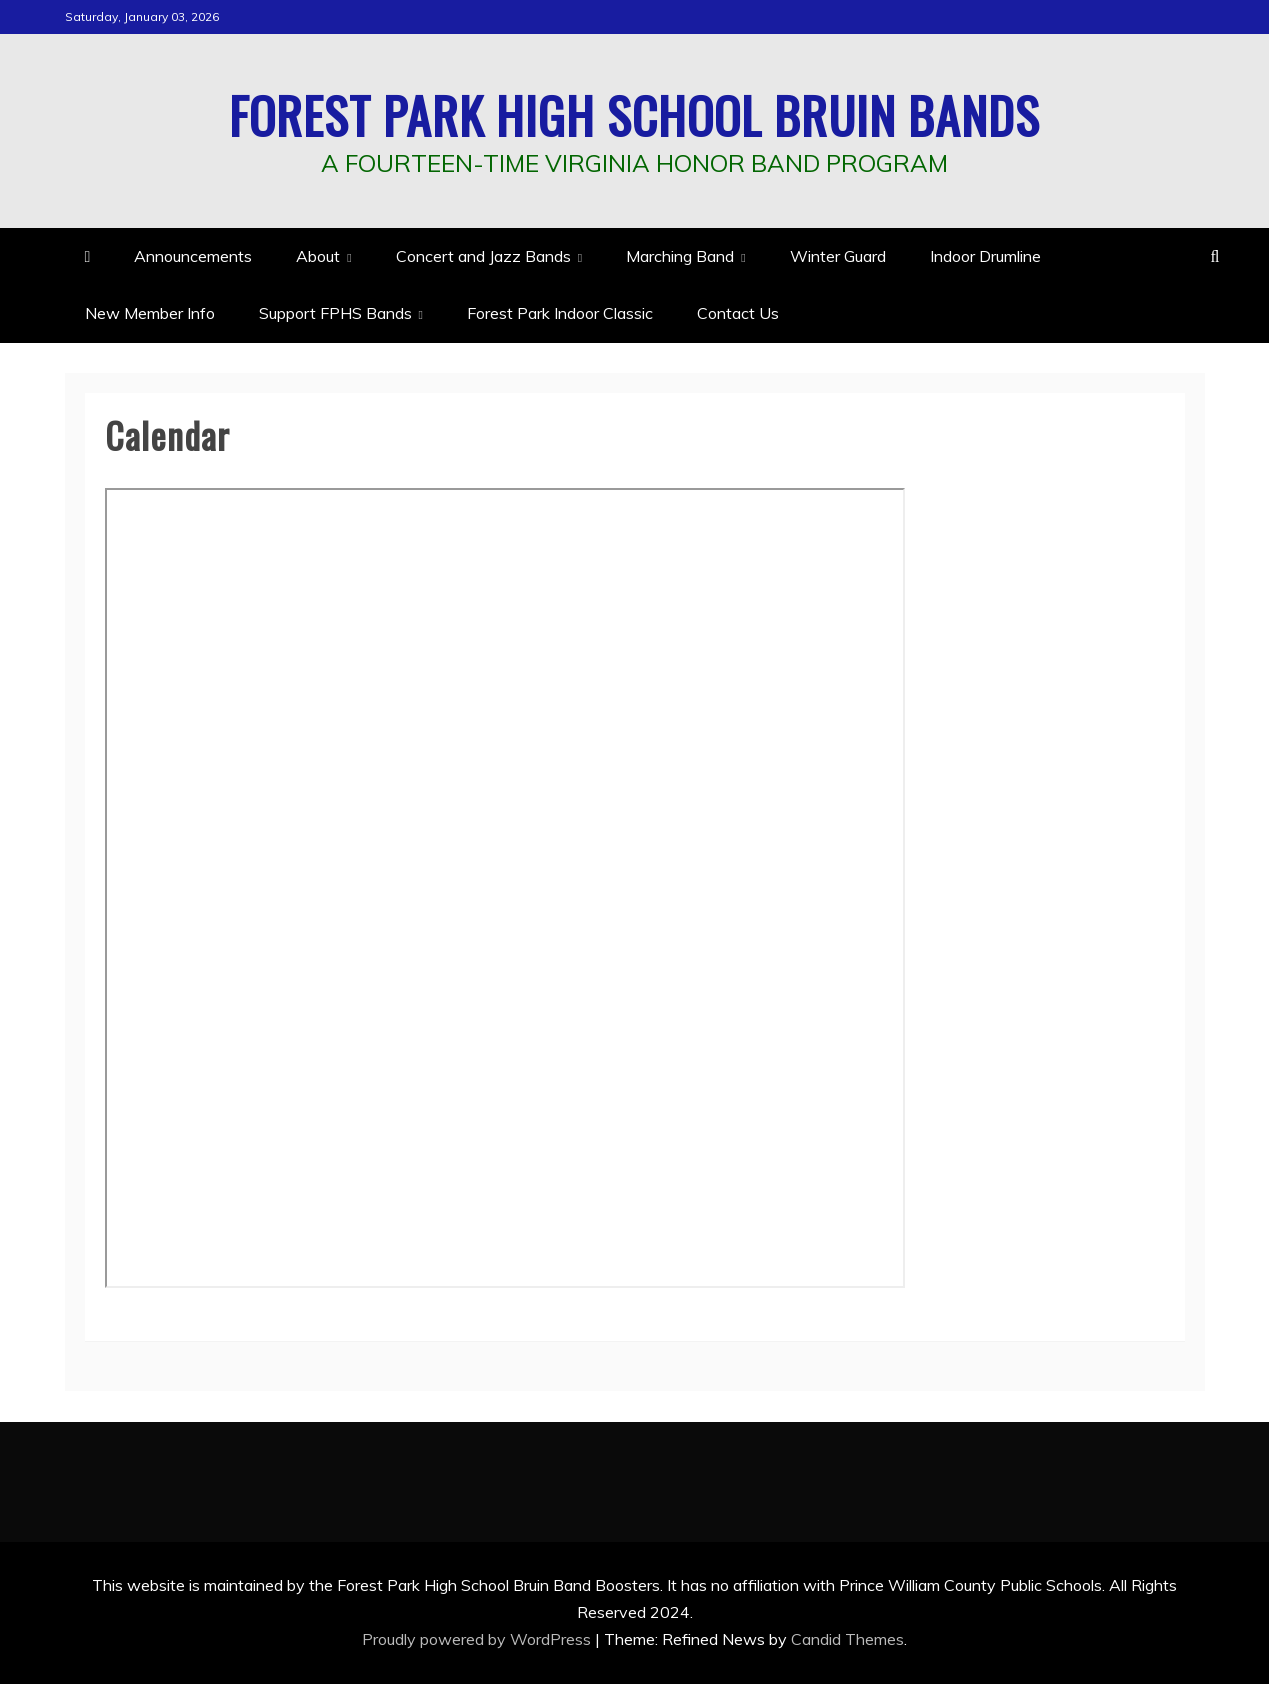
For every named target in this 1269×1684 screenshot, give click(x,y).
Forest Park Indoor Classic (560, 313)
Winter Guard (838, 256)
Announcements (193, 256)
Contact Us (738, 313)
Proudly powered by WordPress (478, 1639)
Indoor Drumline (985, 256)
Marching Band (680, 256)
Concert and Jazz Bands (483, 256)
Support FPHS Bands (335, 313)
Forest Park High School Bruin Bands (634, 114)
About (318, 256)
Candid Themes (847, 1639)
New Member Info (150, 313)
